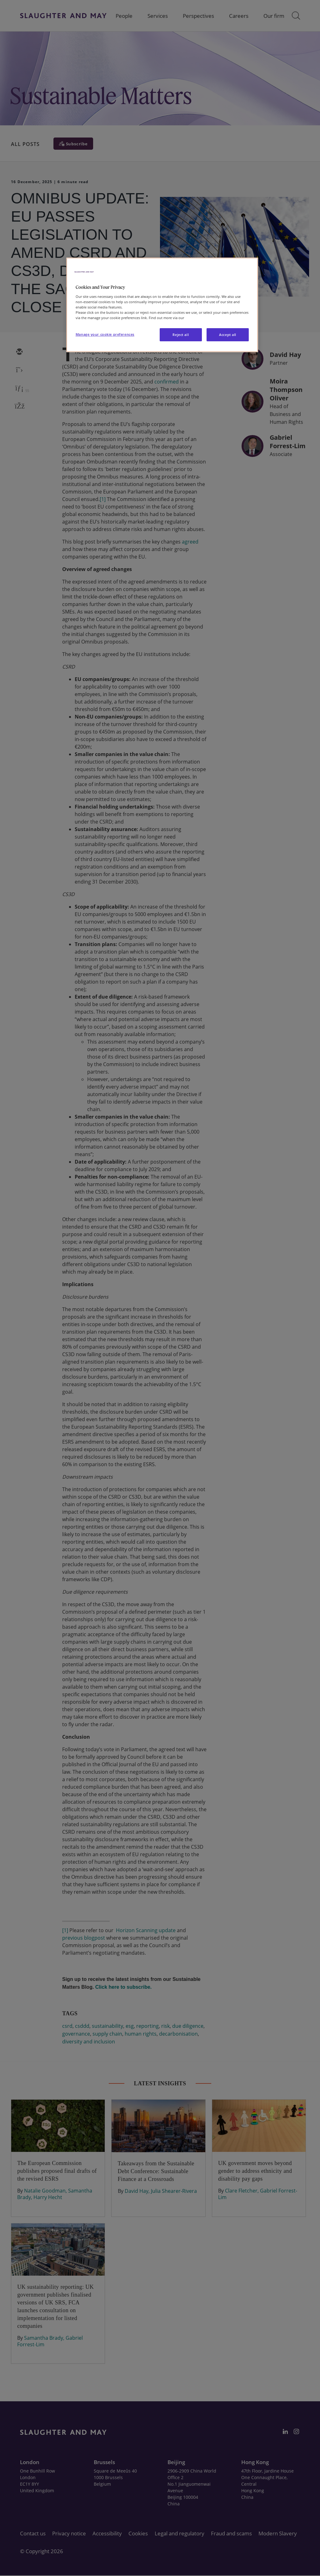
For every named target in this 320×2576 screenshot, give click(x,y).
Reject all (180, 334)
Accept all (227, 334)
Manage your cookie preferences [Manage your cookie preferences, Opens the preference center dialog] (105, 334)
